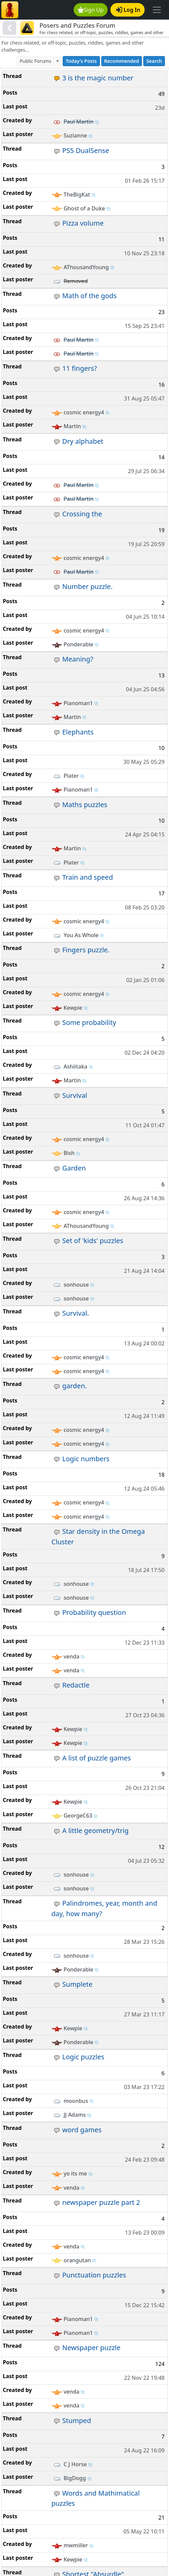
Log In (128, 10)
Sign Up (91, 10)
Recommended (121, 61)
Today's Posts (81, 61)
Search (154, 61)
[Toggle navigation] (156, 10)
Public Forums (35, 61)
